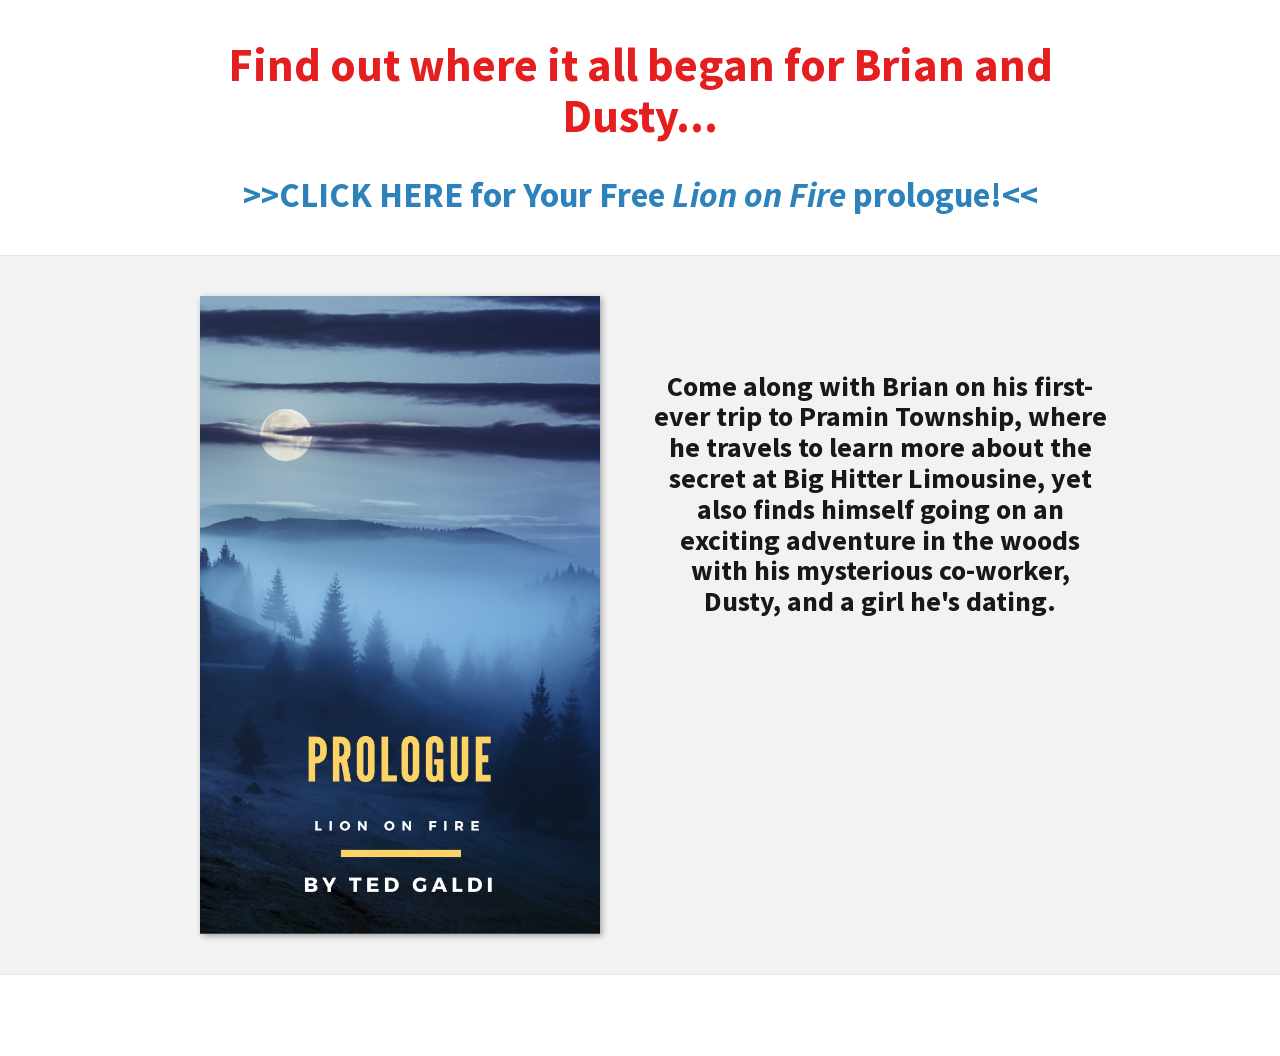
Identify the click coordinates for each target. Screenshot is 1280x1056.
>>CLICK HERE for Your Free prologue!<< (640, 195)
